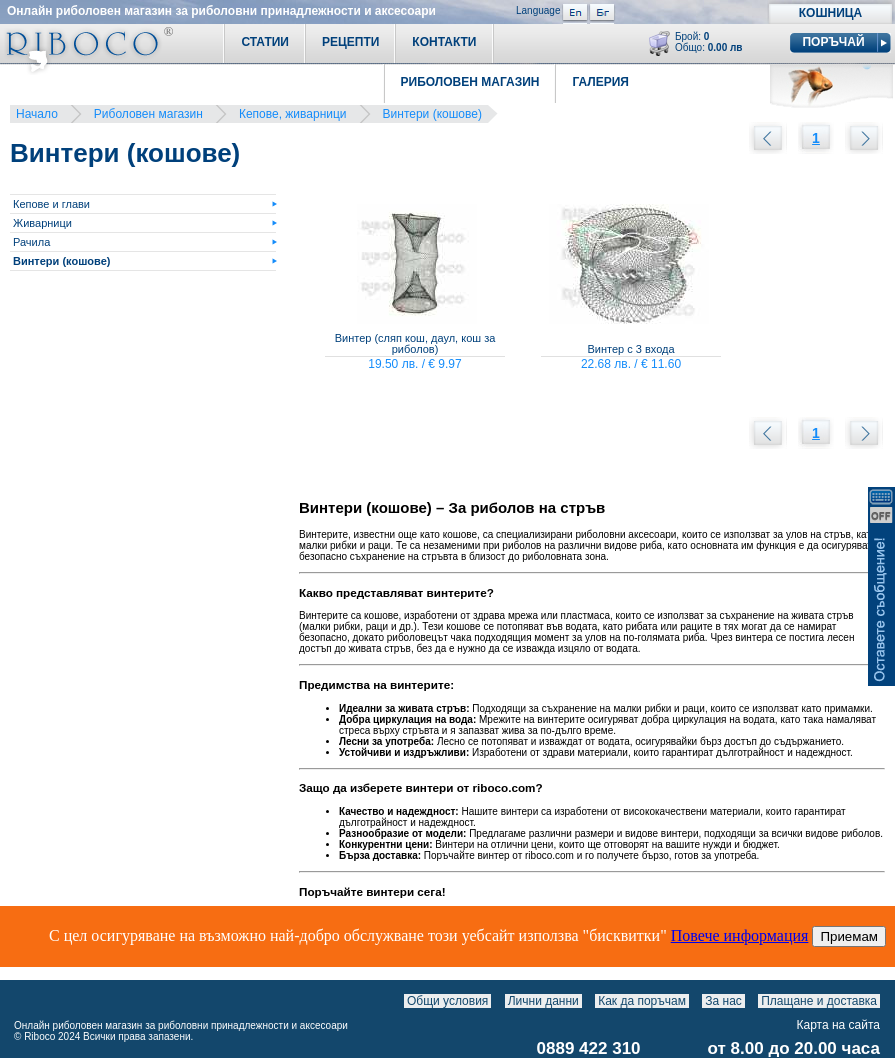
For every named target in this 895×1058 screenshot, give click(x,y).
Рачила (31, 242)
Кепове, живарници (293, 114)
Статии (265, 42)
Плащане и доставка (819, 1001)
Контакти (444, 42)
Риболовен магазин (148, 114)
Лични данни (543, 1001)
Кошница (830, 13)
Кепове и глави (51, 204)
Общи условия (447, 1001)
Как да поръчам (642, 1001)
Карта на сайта (839, 1025)
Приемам (849, 936)
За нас (723, 1001)
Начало (37, 114)
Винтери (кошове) (432, 114)
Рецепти (350, 42)
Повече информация (740, 935)
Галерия (600, 82)
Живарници (42, 223)
